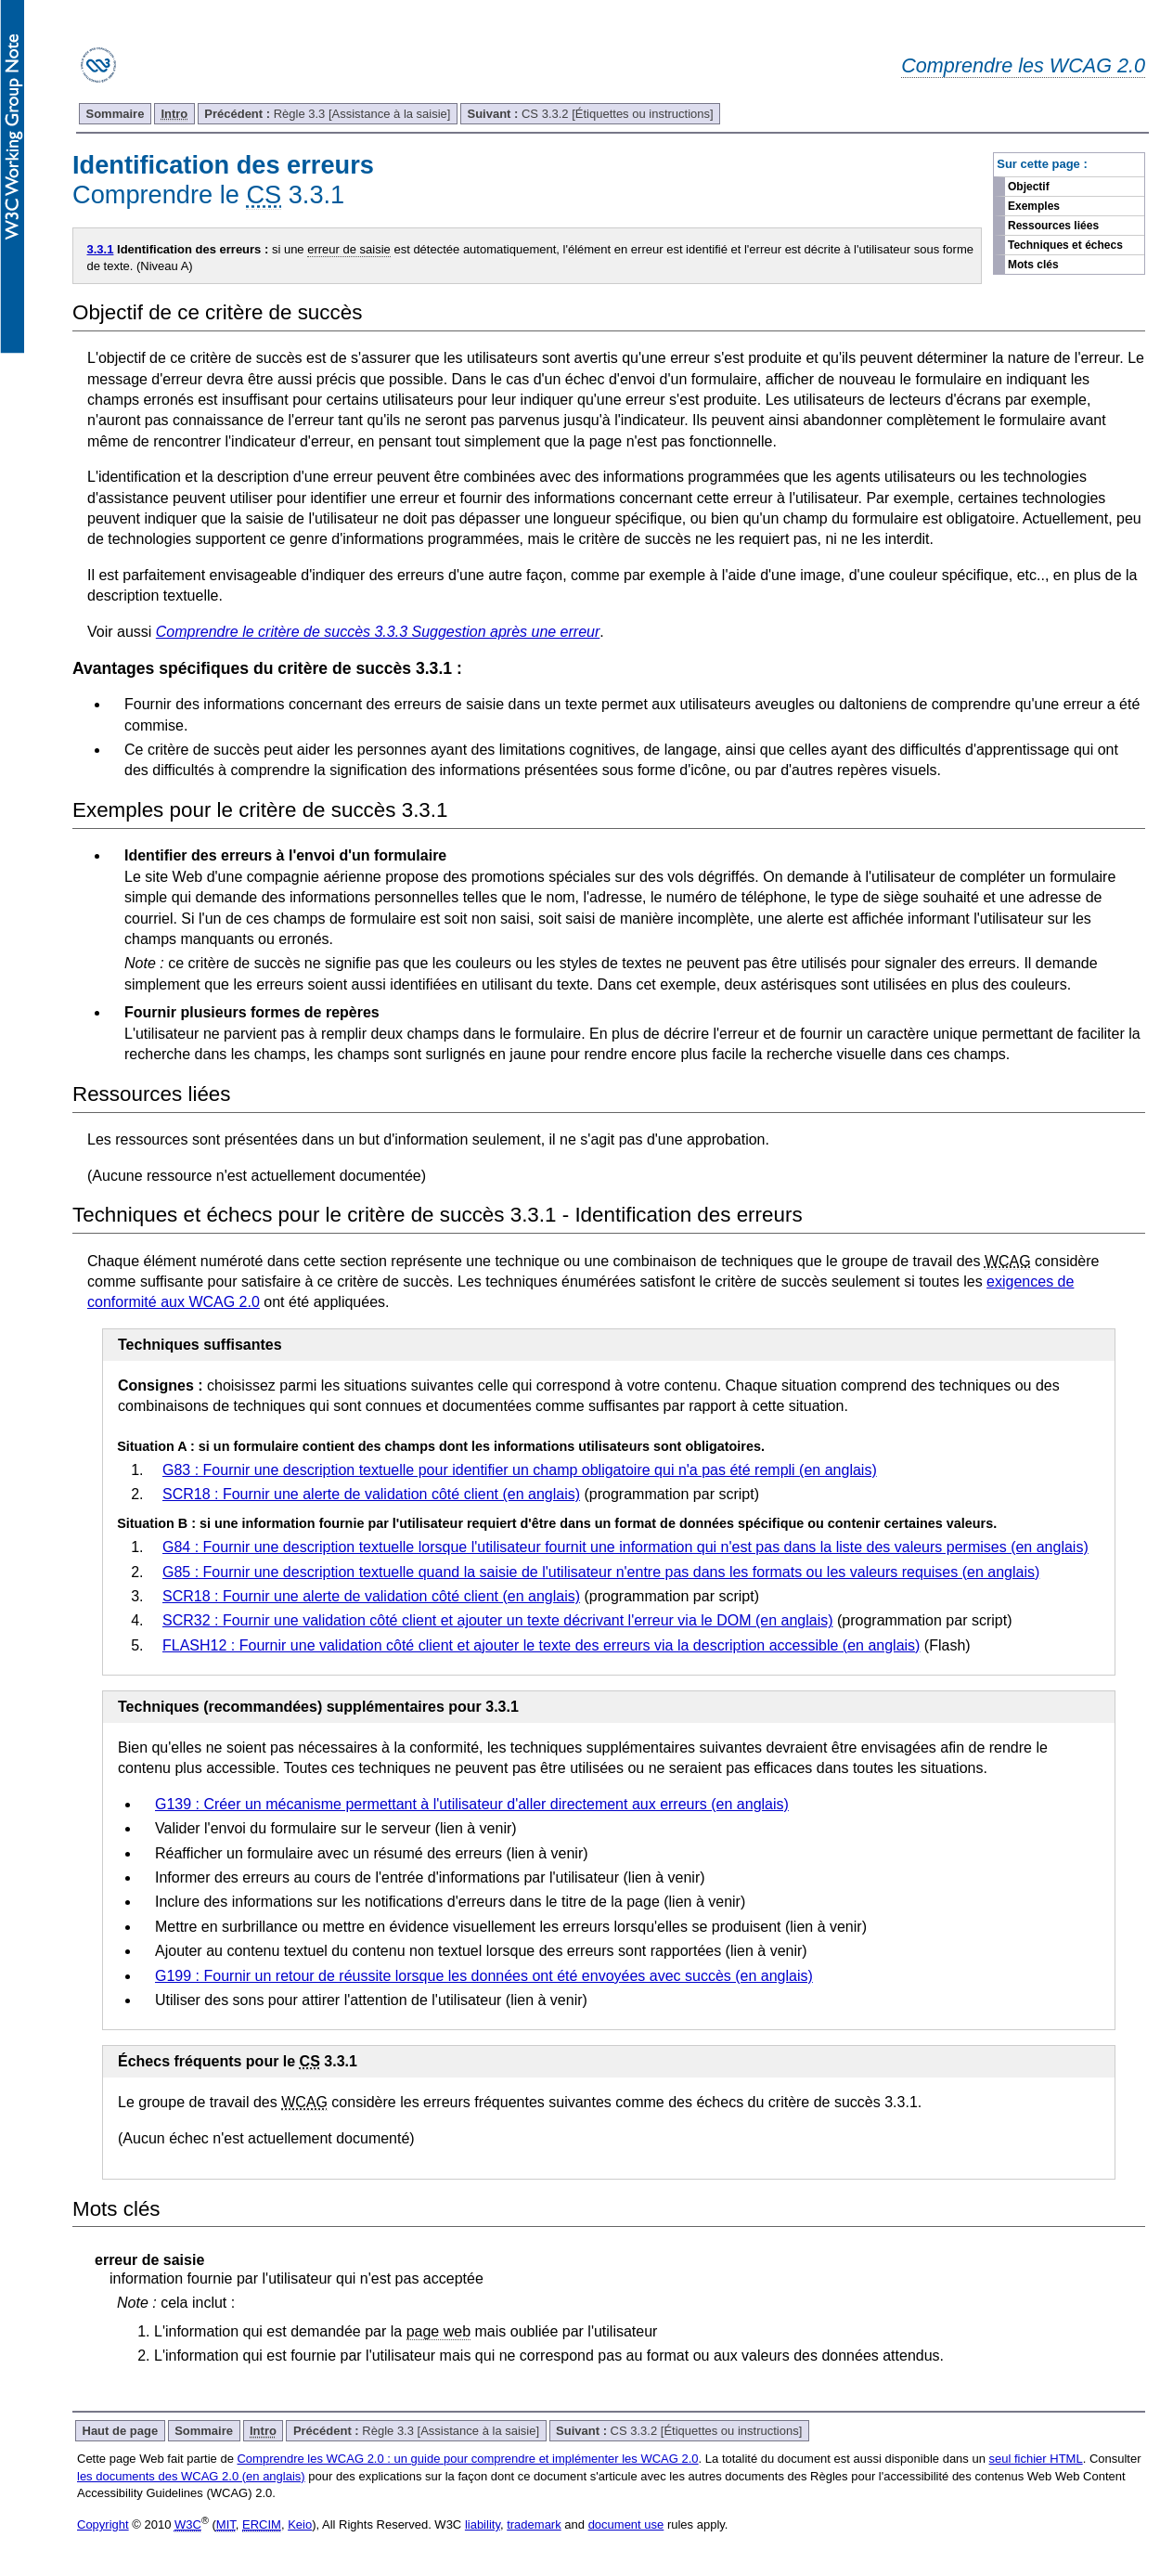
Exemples (1034, 206)
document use (626, 2524)
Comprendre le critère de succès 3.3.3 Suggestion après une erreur (377, 632)
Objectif (1029, 186)
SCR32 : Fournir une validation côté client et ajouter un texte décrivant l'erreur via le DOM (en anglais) (497, 1620)
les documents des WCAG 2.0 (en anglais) (191, 2476)
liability (482, 2524)
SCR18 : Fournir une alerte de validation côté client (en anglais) (371, 1494)
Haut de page (121, 2431)
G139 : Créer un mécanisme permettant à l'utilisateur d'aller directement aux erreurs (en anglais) (472, 1804)
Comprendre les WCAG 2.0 (1023, 65)
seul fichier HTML (1036, 2459)
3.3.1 (100, 249)
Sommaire (115, 114)
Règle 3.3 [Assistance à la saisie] (327, 114)
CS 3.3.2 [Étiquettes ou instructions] (590, 114)
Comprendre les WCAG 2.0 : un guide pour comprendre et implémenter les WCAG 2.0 (467, 2459)
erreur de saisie (349, 249)
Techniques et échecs (1065, 245)
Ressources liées (1053, 225)
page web (438, 2331)
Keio (300, 2524)
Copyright (103, 2524)
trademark (534, 2524)
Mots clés (1033, 264)
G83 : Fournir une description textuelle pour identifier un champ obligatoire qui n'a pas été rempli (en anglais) (519, 1470)
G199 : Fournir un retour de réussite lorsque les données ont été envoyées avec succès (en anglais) (484, 1976)
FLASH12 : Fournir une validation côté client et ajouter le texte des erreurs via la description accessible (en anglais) (541, 1645)
